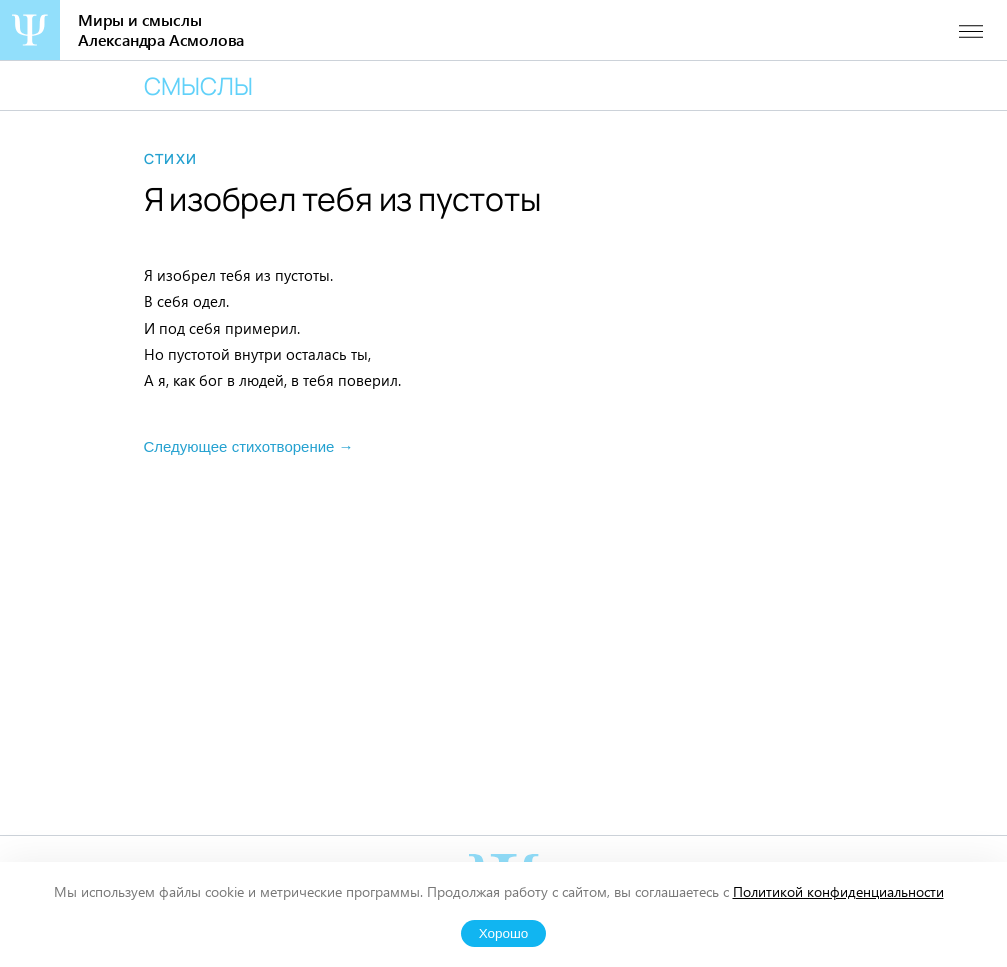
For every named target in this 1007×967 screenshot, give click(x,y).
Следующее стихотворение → (249, 446)
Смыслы (198, 85)
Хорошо (504, 933)
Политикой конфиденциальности (838, 891)
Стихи (171, 159)
